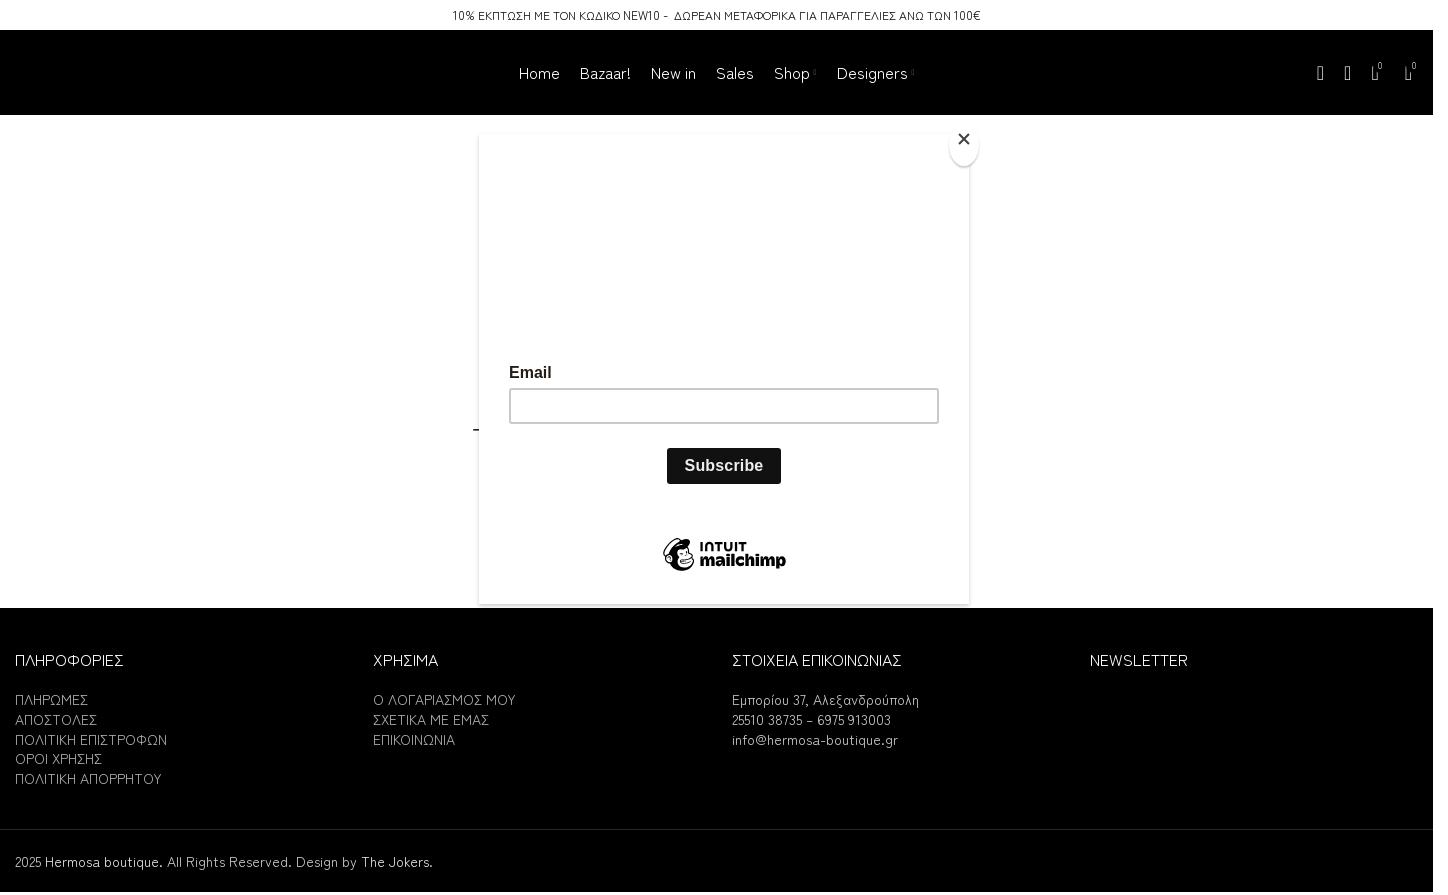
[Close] (964, 145)
